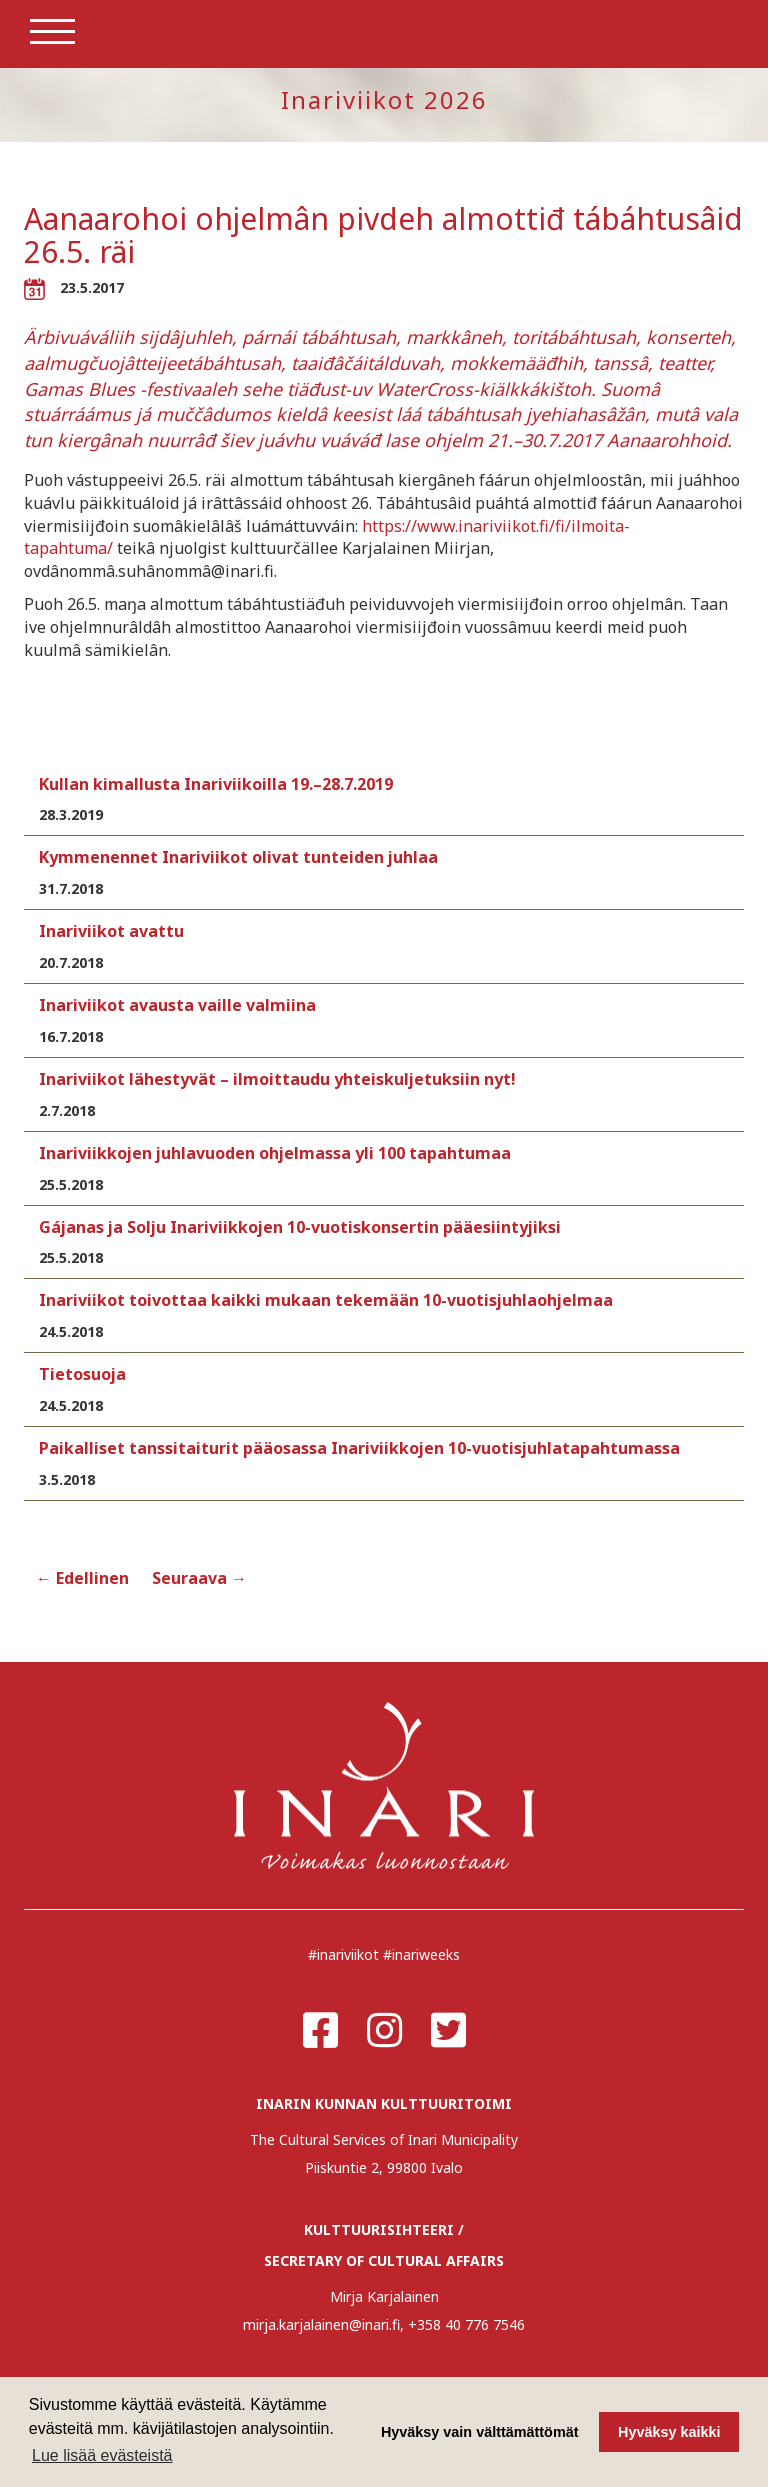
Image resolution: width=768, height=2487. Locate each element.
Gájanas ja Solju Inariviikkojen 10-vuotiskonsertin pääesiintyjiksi (300, 1227)
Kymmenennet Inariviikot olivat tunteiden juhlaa (238, 857)
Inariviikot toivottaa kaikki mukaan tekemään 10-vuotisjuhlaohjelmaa (326, 1300)
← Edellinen (82, 1578)
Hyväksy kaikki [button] (669, 2432)
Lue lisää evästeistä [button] (102, 2455)
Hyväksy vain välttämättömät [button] (480, 2432)
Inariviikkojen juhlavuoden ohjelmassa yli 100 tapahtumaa (275, 1153)
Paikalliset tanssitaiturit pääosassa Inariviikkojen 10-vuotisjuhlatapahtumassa (359, 1448)
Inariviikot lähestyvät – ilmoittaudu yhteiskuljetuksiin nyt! (277, 1079)
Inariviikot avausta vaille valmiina (177, 1005)
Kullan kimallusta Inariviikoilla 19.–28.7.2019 (216, 784)
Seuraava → (199, 1578)
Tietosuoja (82, 1374)
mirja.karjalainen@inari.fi (321, 2324)
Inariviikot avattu (111, 931)
